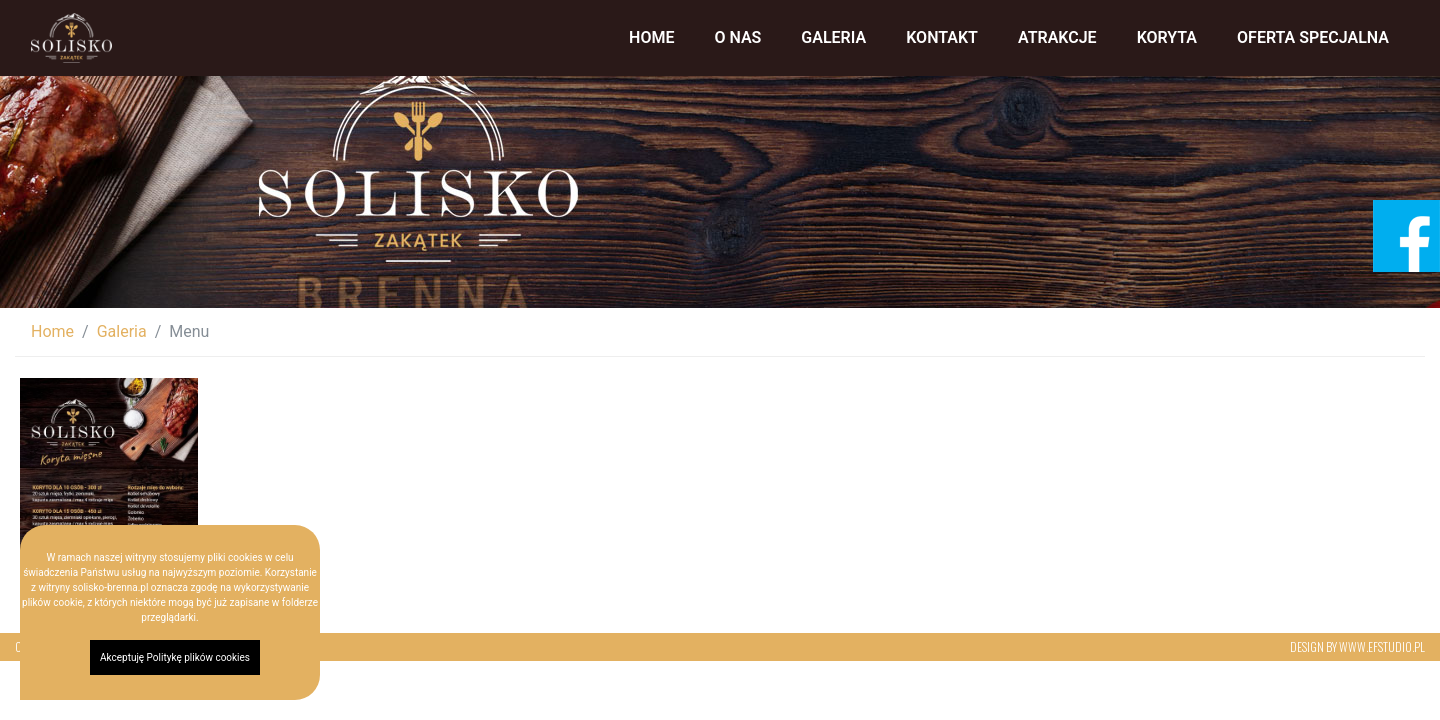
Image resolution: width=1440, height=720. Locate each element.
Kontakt (942, 37)
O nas (737, 37)
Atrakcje (1057, 37)
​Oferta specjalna (1313, 37)
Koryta (1167, 37)
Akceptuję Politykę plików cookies (175, 657)
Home (651, 37)
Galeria (833, 37)
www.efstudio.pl (1382, 646)
